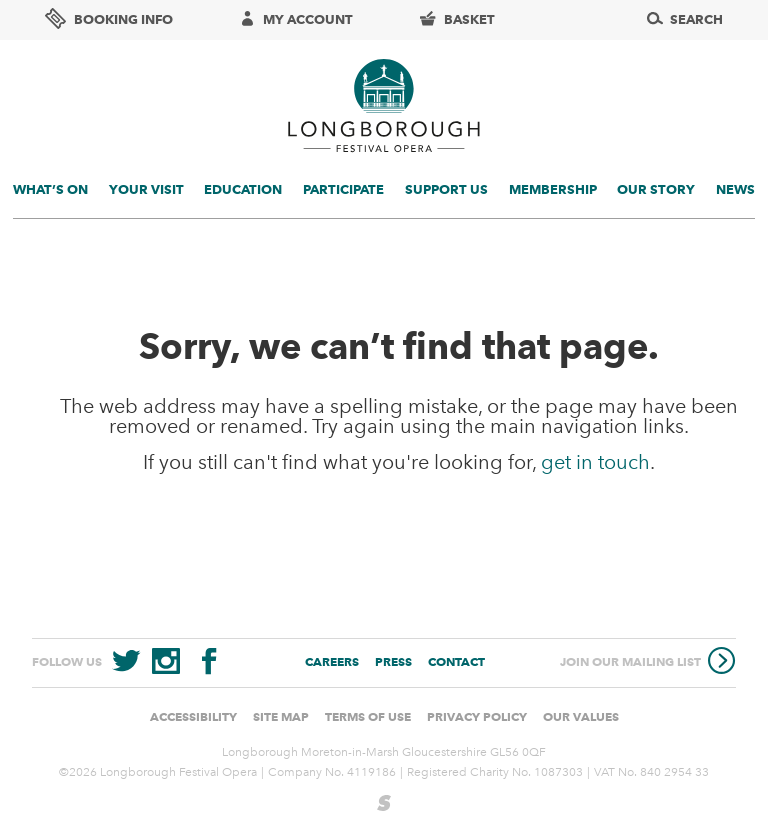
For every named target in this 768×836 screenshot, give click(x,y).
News (735, 189)
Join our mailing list (648, 662)
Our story (656, 189)
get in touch (595, 462)
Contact (456, 661)
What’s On (50, 189)
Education (243, 189)
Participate (343, 189)
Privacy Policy (477, 716)
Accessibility (193, 716)
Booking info (109, 18)
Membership (553, 189)
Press (393, 661)
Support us (446, 189)
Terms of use (368, 716)
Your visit (146, 189)
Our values (581, 716)
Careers (332, 661)
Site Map (281, 716)
